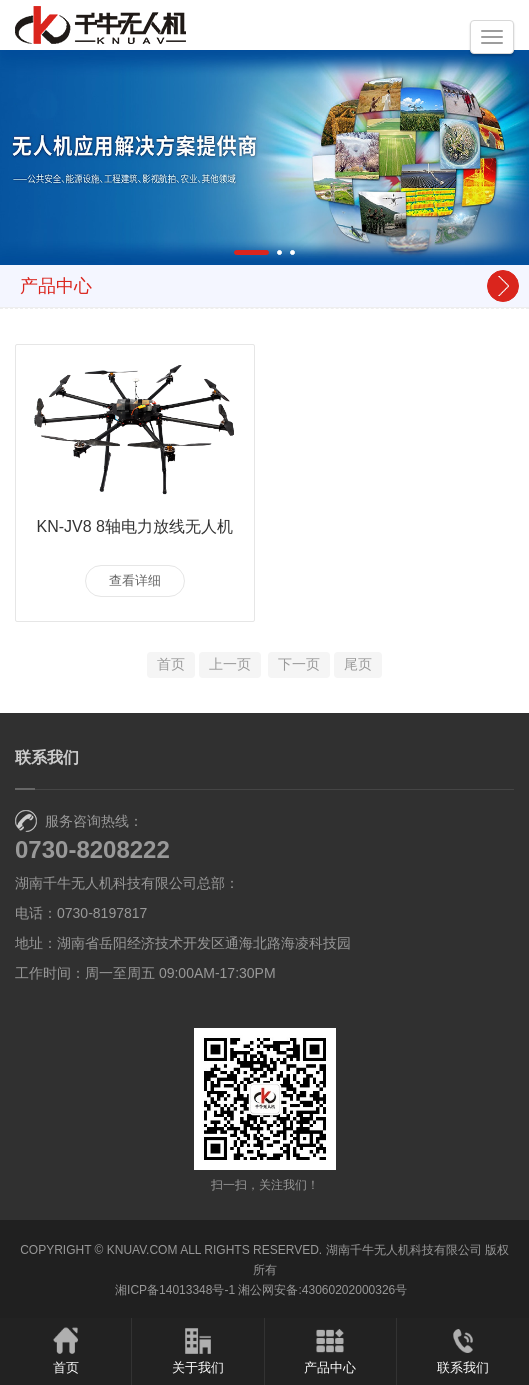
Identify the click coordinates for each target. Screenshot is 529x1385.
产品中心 (330, 1350)
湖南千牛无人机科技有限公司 (404, 1250)
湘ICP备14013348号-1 (175, 1290)
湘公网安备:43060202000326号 (322, 1290)
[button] (251, 252)
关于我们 (197, 1350)
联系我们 (463, 1350)
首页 (65, 1350)
